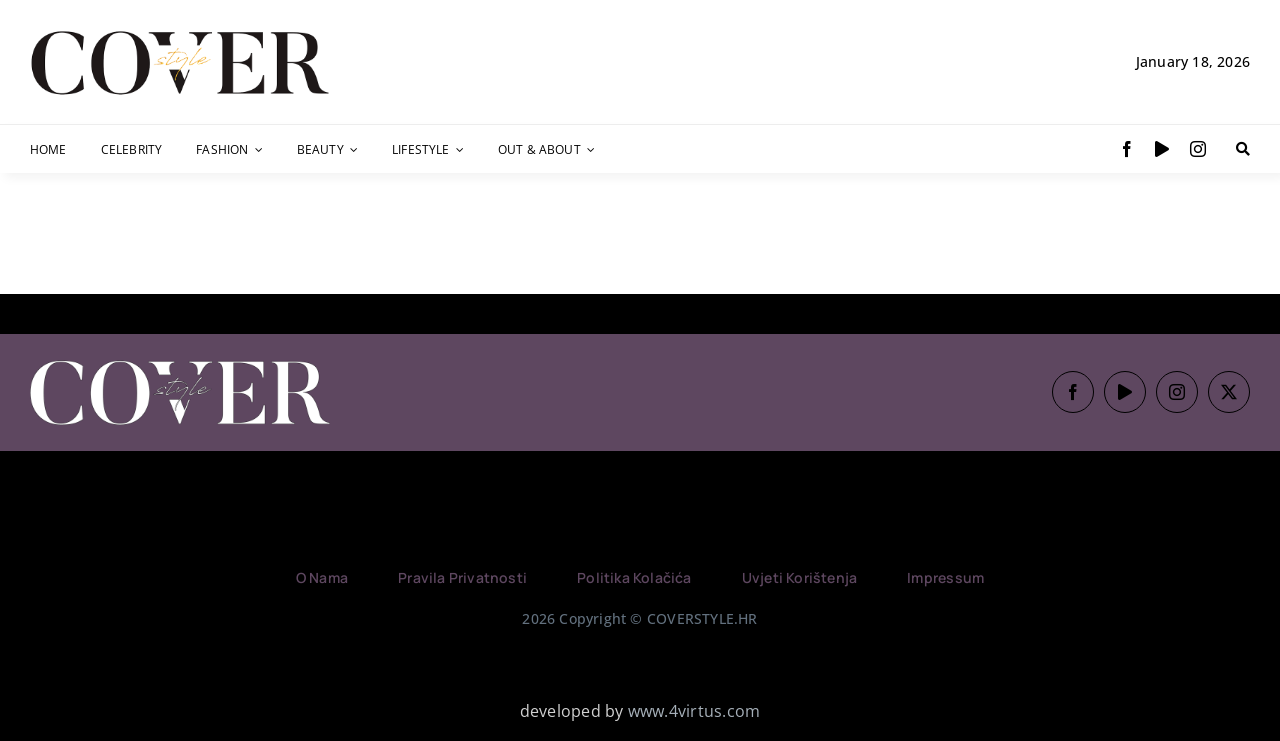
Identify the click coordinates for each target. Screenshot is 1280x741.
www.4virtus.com (694, 711)
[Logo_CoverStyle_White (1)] (180, 362)
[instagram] (1198, 149)
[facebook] (1127, 149)
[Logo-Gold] (180, 33)
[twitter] (1229, 392)
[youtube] (1162, 149)
